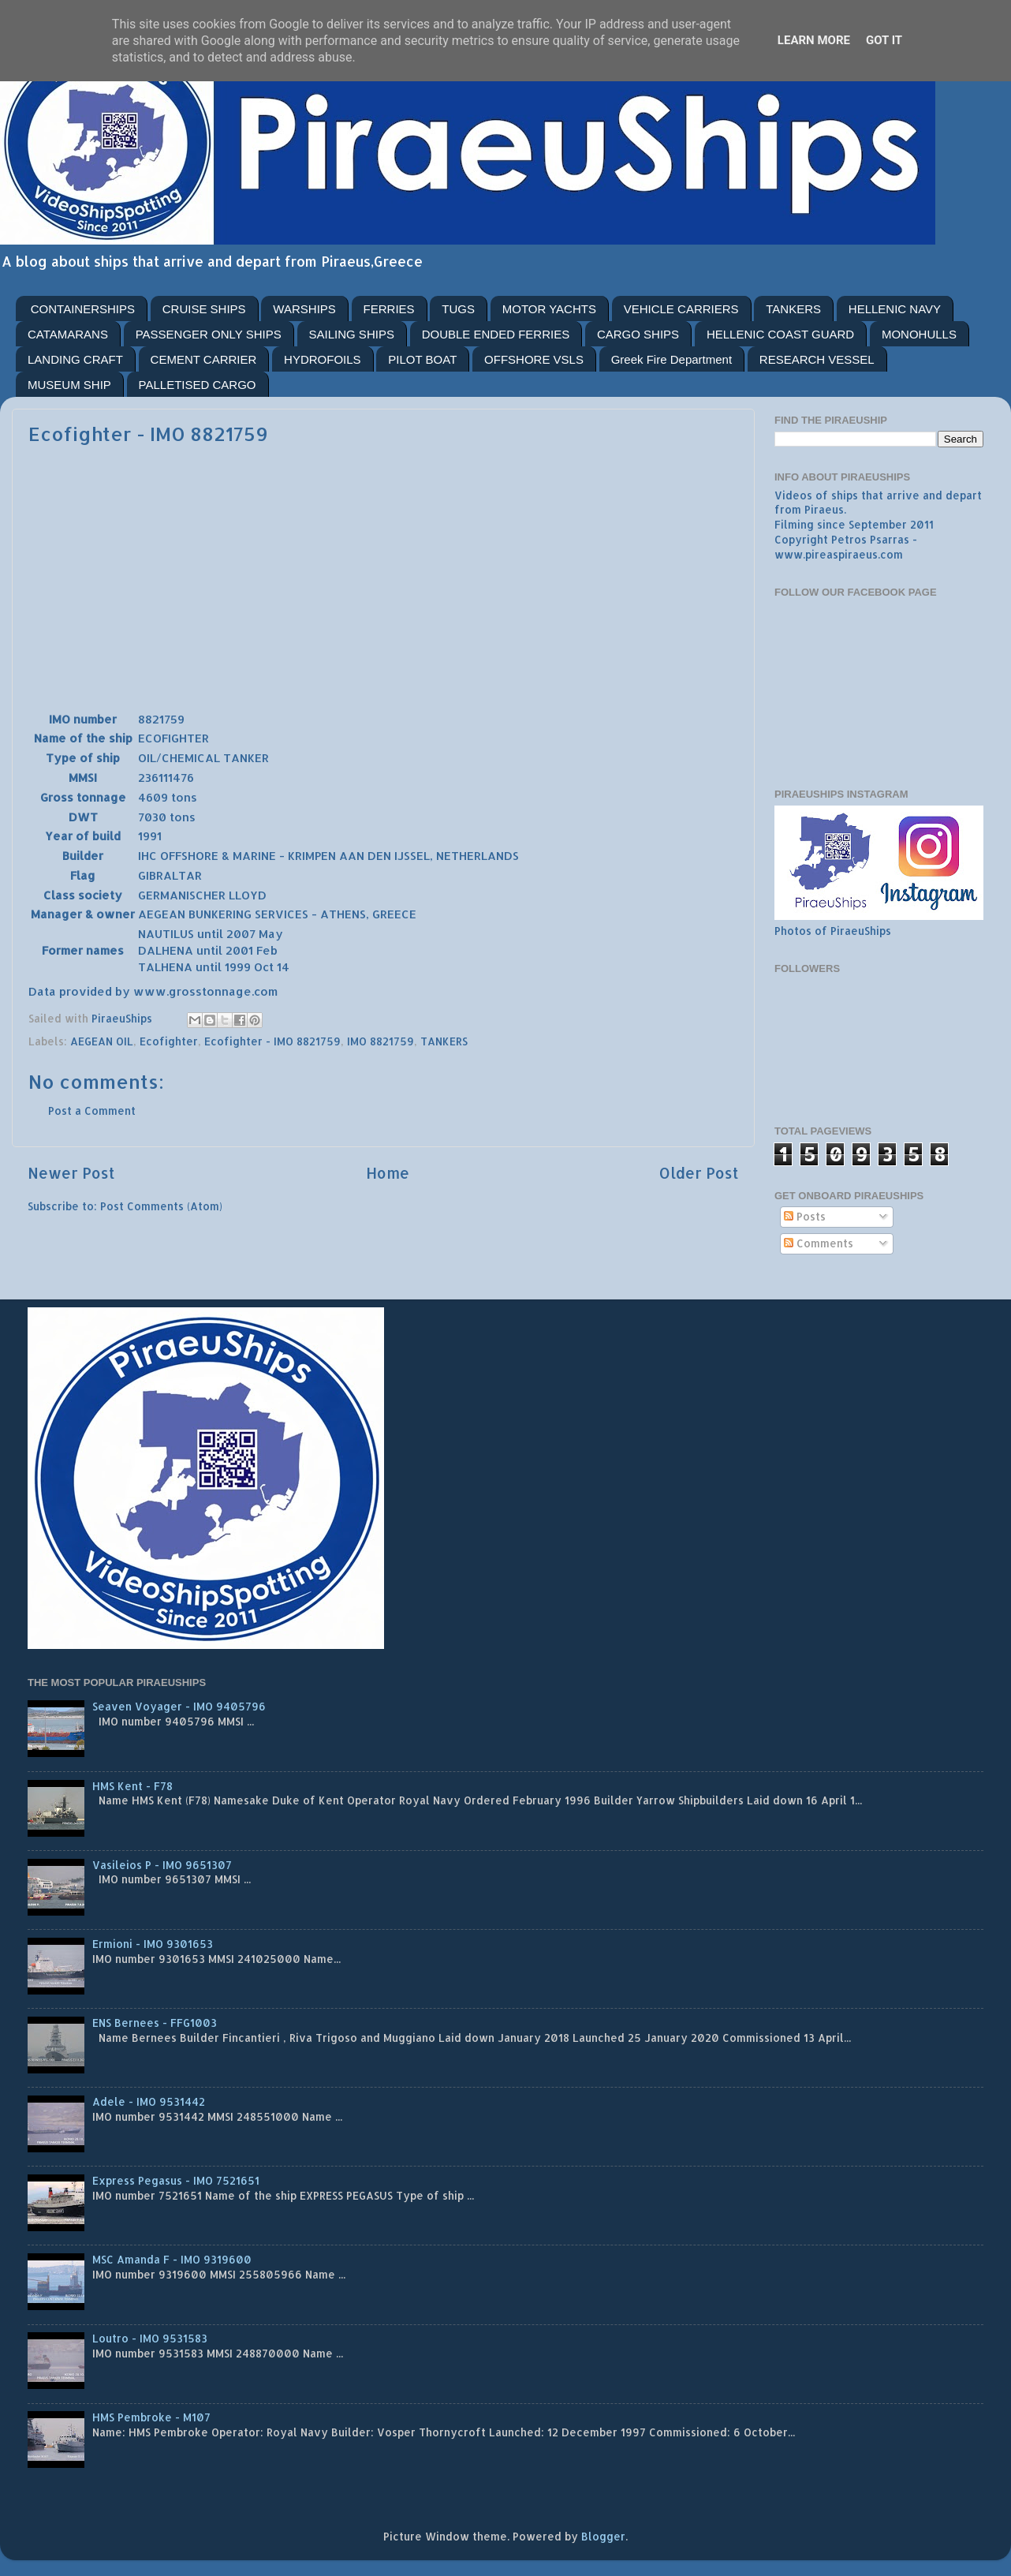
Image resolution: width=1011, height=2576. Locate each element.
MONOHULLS (919, 334)
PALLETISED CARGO (197, 384)
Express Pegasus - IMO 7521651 (175, 2180)
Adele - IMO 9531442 (148, 2101)
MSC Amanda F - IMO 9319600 (172, 2259)
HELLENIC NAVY (895, 309)
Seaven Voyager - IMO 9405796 (179, 1706)
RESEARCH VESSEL (817, 359)
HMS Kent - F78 (132, 1786)
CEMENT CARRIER (204, 359)
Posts (805, 1216)
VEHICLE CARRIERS (681, 309)
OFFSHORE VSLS (534, 359)
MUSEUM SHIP (69, 384)
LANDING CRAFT (75, 359)
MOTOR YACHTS (549, 309)
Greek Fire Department (671, 359)
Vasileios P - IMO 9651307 (162, 1864)
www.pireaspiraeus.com (838, 554)
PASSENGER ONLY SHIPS (209, 334)
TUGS (458, 309)
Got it (884, 40)
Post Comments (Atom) (161, 1206)
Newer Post (71, 1173)
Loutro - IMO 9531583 (149, 2338)
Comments (818, 1243)
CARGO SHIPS (638, 334)
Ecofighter (169, 1041)
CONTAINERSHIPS (83, 309)
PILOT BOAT (422, 359)
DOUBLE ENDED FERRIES (496, 334)
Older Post (699, 1173)
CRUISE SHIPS (204, 309)
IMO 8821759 (380, 1041)
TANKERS (793, 309)
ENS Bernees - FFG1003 (154, 2022)
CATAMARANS (68, 334)
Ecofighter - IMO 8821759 (272, 1041)
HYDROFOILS (322, 359)
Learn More (814, 40)
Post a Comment (92, 1110)
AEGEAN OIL (101, 1041)
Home (387, 1173)
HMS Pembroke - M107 (151, 2417)
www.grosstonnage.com (205, 991)
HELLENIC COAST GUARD (780, 334)
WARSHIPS (304, 309)
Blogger (603, 2536)
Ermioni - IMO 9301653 (152, 1943)
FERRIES (389, 309)
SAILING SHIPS (351, 334)
